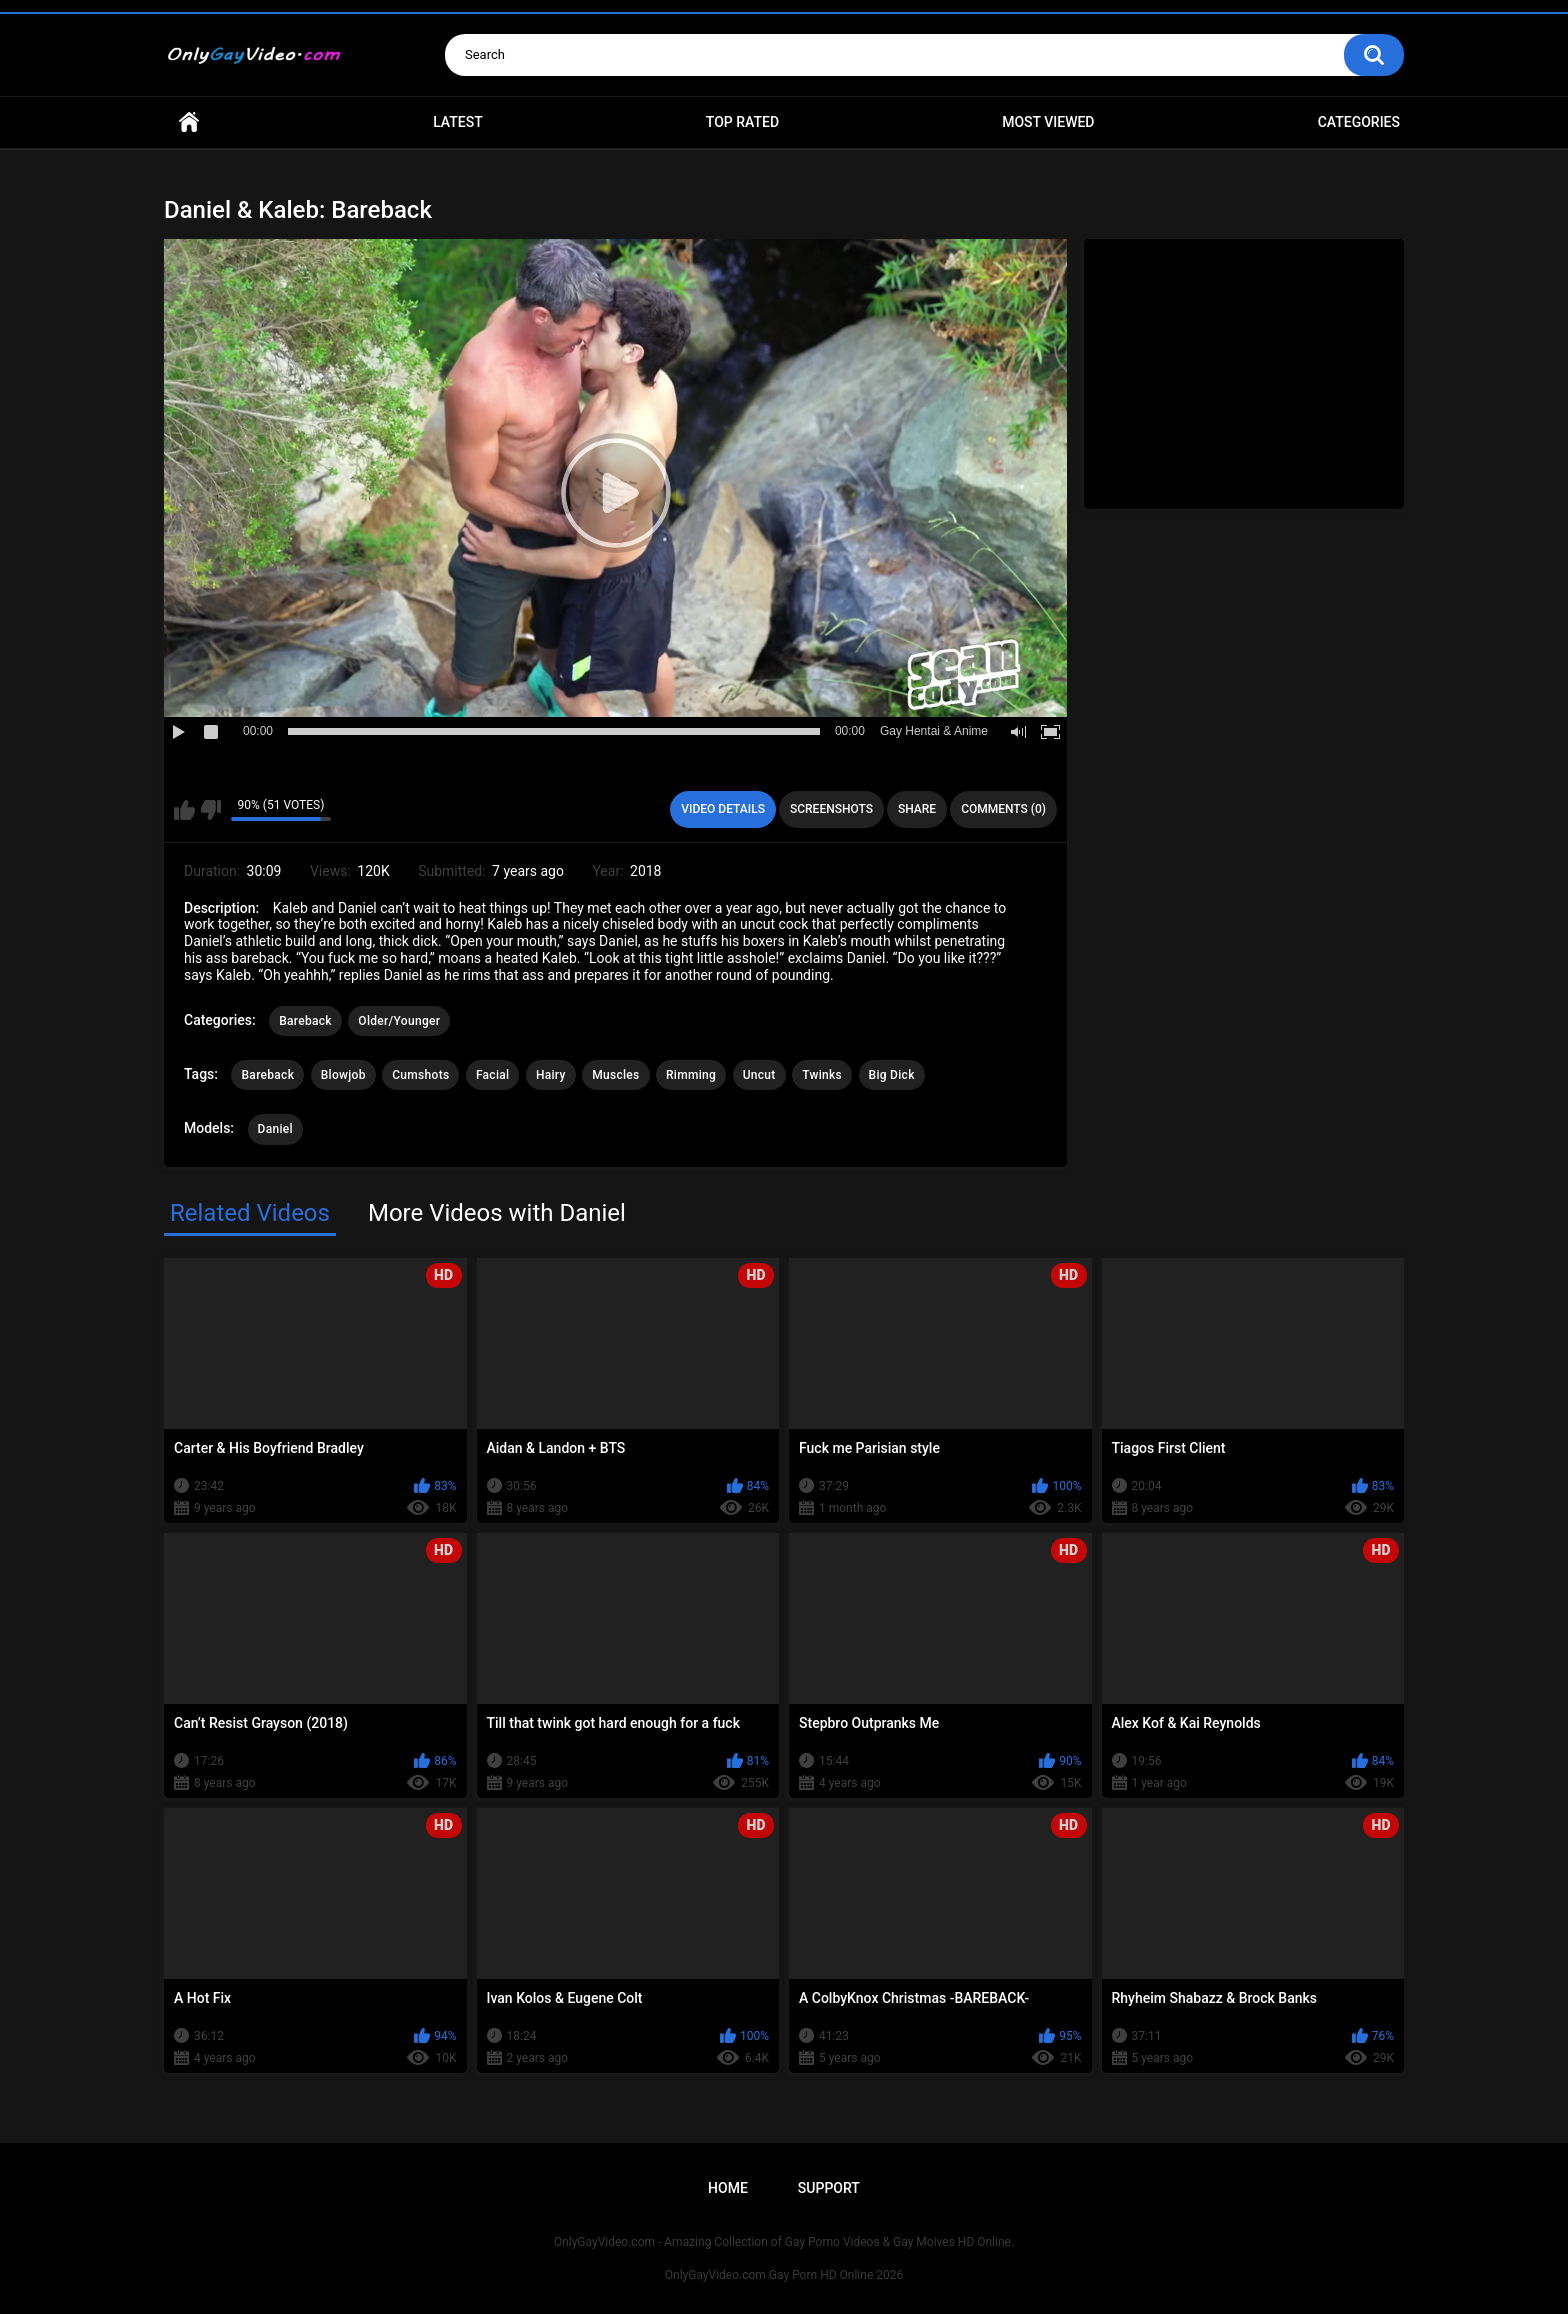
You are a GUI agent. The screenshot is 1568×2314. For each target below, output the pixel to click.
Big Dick (892, 1075)
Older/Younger (399, 1021)
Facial (493, 1075)
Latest (458, 122)
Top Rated (742, 122)
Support (829, 2188)
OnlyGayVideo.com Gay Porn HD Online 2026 (784, 2275)
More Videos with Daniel (497, 1213)
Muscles (615, 1075)
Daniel (275, 1129)
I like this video (184, 810)
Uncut (759, 1075)
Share (917, 809)
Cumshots (420, 1075)
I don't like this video (210, 810)
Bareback (305, 1021)
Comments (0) (1003, 809)
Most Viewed (1048, 122)
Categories (1359, 122)
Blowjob (343, 1075)
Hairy (551, 1075)
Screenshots (831, 809)
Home (189, 122)
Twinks (822, 1075)
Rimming (691, 1075)
